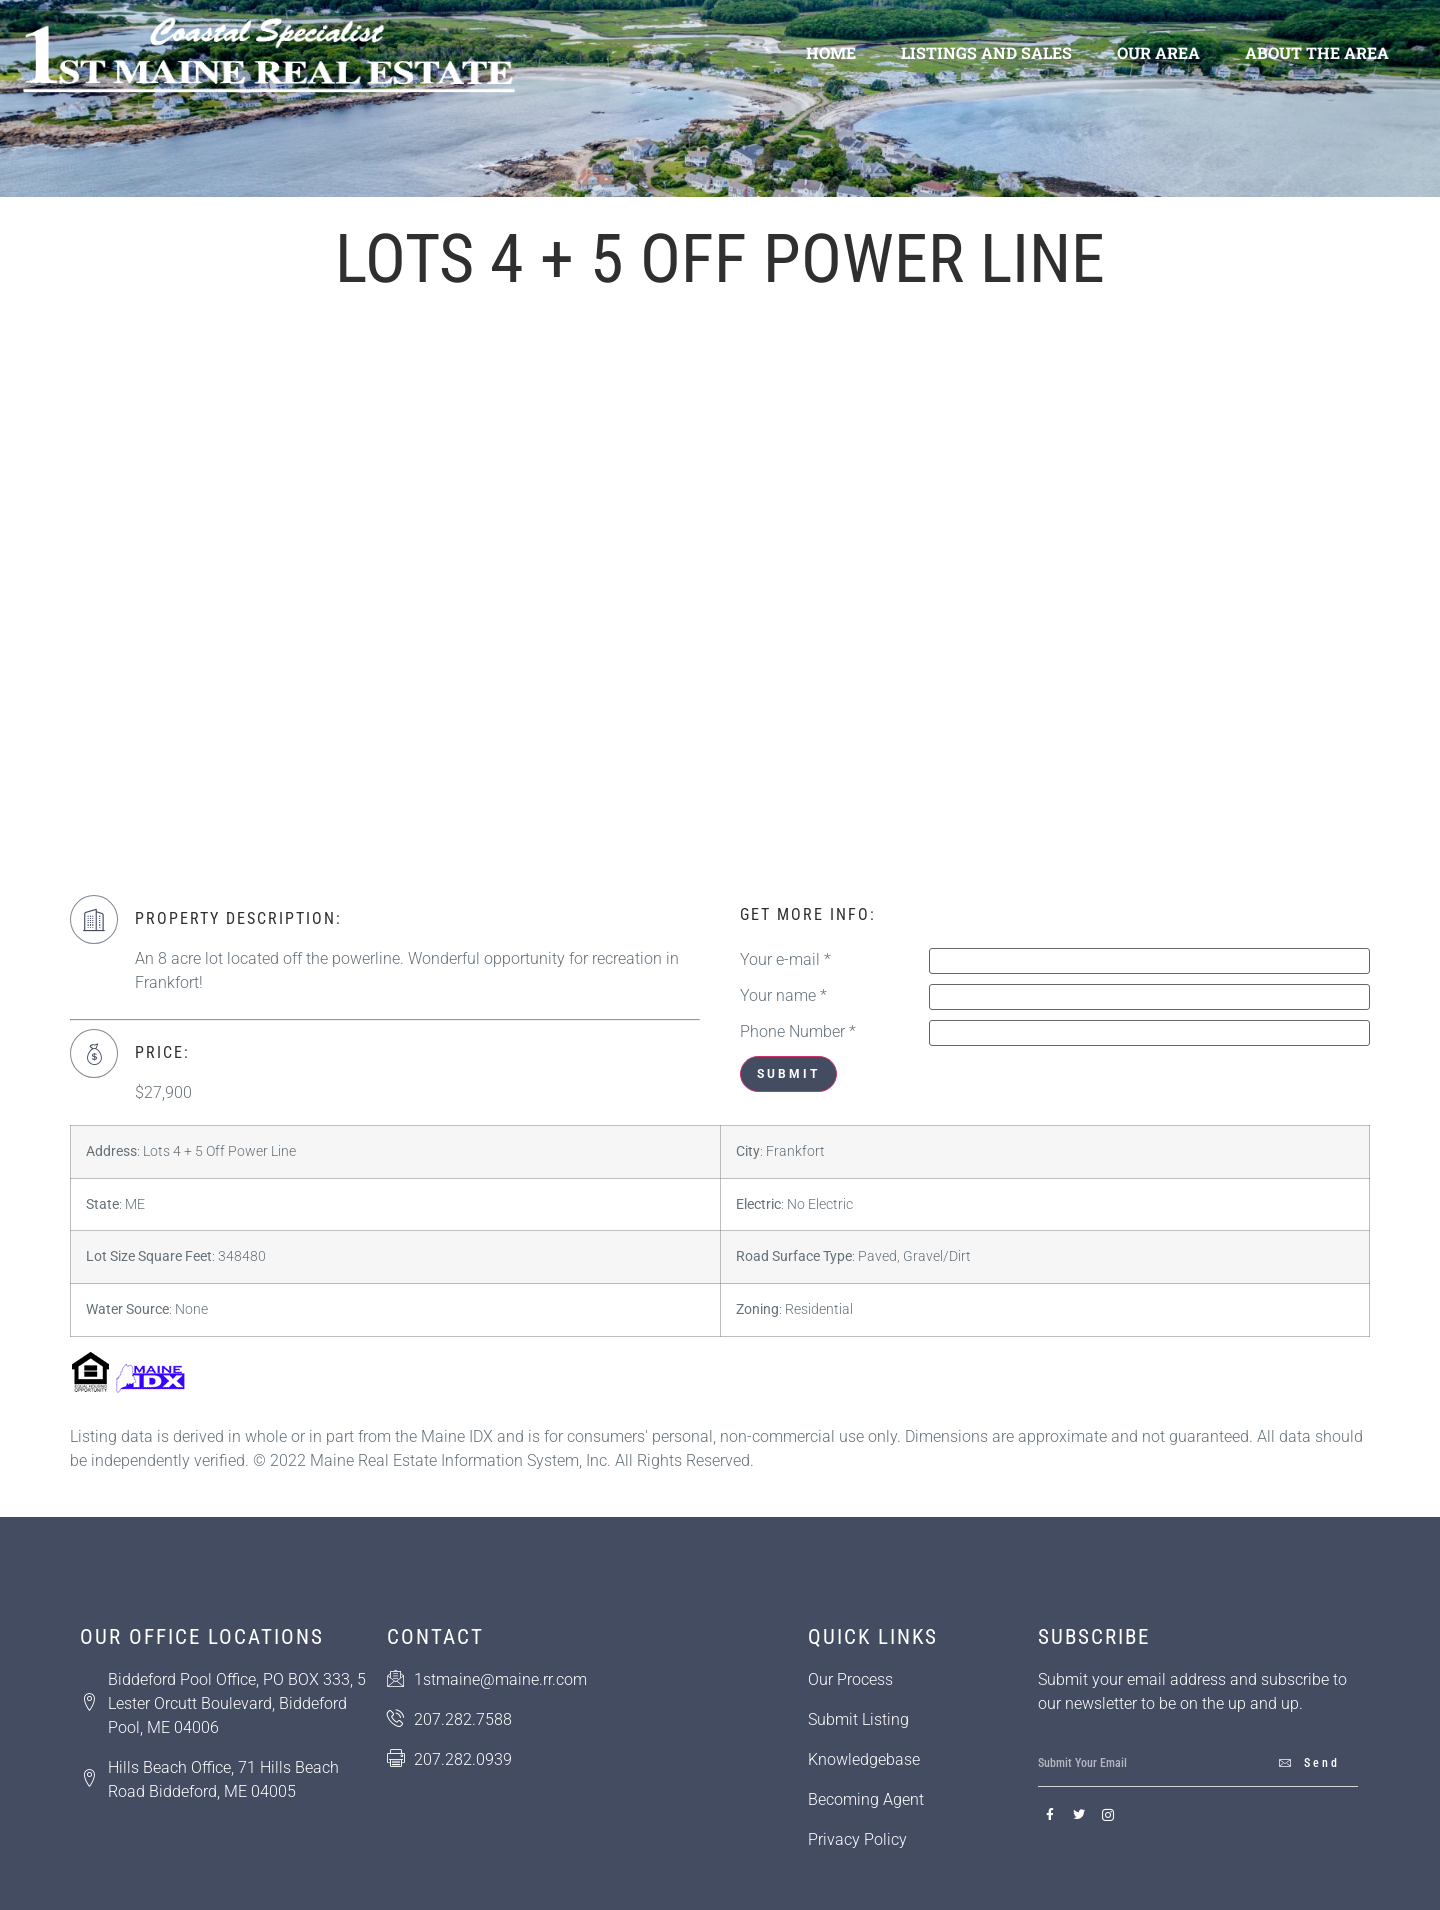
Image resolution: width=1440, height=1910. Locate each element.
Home (831, 52)
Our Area (1158, 52)
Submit (788, 1074)
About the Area (1317, 52)
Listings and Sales (986, 52)
